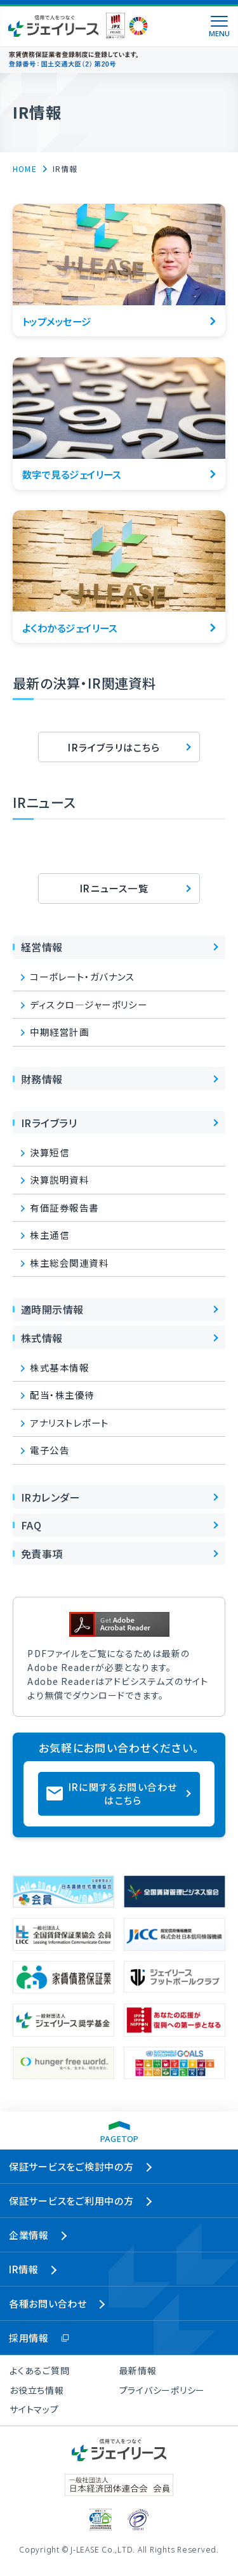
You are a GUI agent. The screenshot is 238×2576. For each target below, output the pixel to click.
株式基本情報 (59, 1367)
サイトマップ (34, 2409)
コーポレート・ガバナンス (82, 976)
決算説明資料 (59, 1179)
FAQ (31, 1525)
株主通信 (49, 1234)
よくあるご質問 (39, 2370)
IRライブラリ (49, 1122)
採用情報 (29, 2337)
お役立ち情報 (37, 2390)
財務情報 (42, 1079)
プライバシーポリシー (162, 2390)
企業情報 (29, 2235)
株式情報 (42, 1337)
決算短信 (49, 1152)
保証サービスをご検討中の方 (71, 2166)
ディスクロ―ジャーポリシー (88, 1004)
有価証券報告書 (64, 1207)
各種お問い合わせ (48, 2303)
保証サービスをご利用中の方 (71, 2200)
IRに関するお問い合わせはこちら (123, 1793)
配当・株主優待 (62, 1394)
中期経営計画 (59, 1031)
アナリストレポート (69, 1422)
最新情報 (138, 2370)
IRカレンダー (50, 1497)
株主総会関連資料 (69, 1262)
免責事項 (42, 1553)
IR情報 (24, 2269)
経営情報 (42, 946)
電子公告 (49, 1449)
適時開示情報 (52, 1309)
